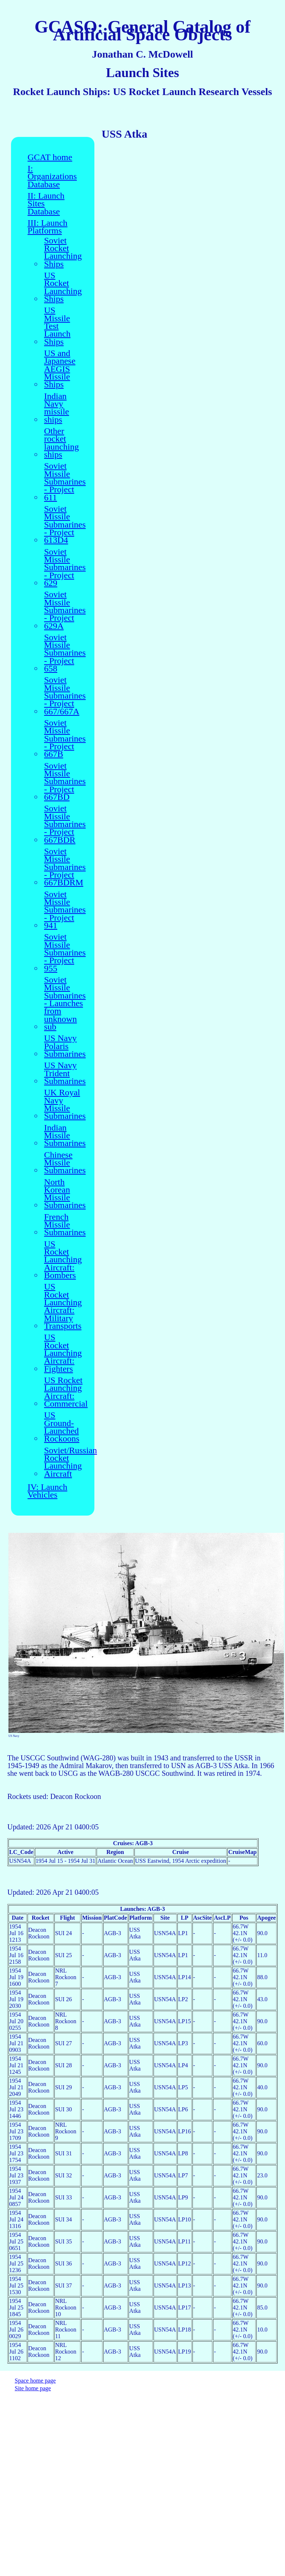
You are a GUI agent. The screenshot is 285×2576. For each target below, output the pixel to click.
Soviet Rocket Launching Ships (63, 252)
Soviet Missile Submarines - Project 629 (65, 567)
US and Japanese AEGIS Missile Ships (59, 369)
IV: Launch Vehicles (47, 1491)
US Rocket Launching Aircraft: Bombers (63, 1260)
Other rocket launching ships (61, 442)
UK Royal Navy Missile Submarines (65, 1104)
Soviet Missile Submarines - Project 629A (65, 610)
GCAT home (50, 157)
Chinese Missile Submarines (65, 1163)
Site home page (33, 2388)
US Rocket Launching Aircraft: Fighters (63, 1353)
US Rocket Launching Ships (63, 287)
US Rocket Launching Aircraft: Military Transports (63, 1306)
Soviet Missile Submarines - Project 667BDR (65, 824)
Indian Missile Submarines (65, 1135)
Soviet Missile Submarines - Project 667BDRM (65, 867)
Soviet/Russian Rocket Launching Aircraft (70, 1462)
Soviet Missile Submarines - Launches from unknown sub (65, 1003)
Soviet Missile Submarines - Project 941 (65, 910)
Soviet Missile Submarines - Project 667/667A (65, 695)
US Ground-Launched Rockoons (61, 1427)
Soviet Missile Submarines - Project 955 (65, 952)
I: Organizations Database (52, 176)
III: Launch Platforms (48, 227)
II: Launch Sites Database (46, 203)
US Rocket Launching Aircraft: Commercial (66, 1392)
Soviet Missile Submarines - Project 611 (65, 481)
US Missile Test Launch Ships (57, 326)
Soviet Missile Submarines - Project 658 (65, 653)
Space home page (35, 2380)
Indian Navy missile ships (56, 408)
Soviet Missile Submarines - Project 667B (65, 738)
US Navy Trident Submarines (65, 1073)
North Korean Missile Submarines (65, 1193)
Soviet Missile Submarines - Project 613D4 (65, 524)
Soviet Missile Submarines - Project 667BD (65, 781)
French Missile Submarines (65, 1225)
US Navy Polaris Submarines (65, 1046)
